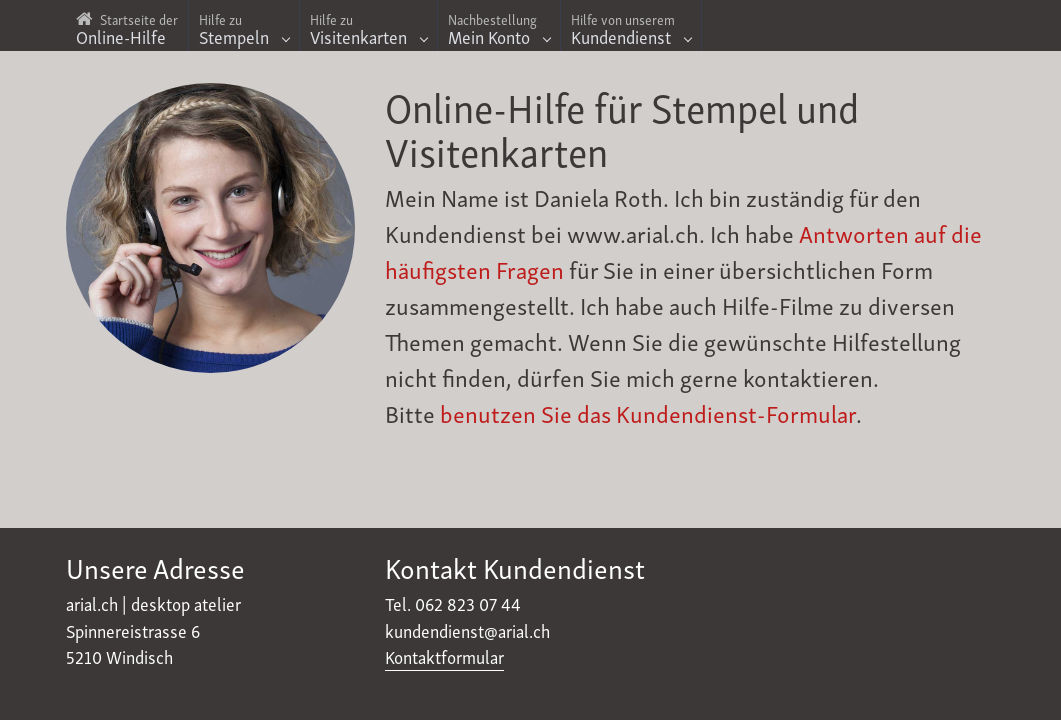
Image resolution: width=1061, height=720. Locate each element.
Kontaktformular (444, 656)
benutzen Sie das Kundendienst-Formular (648, 412)
